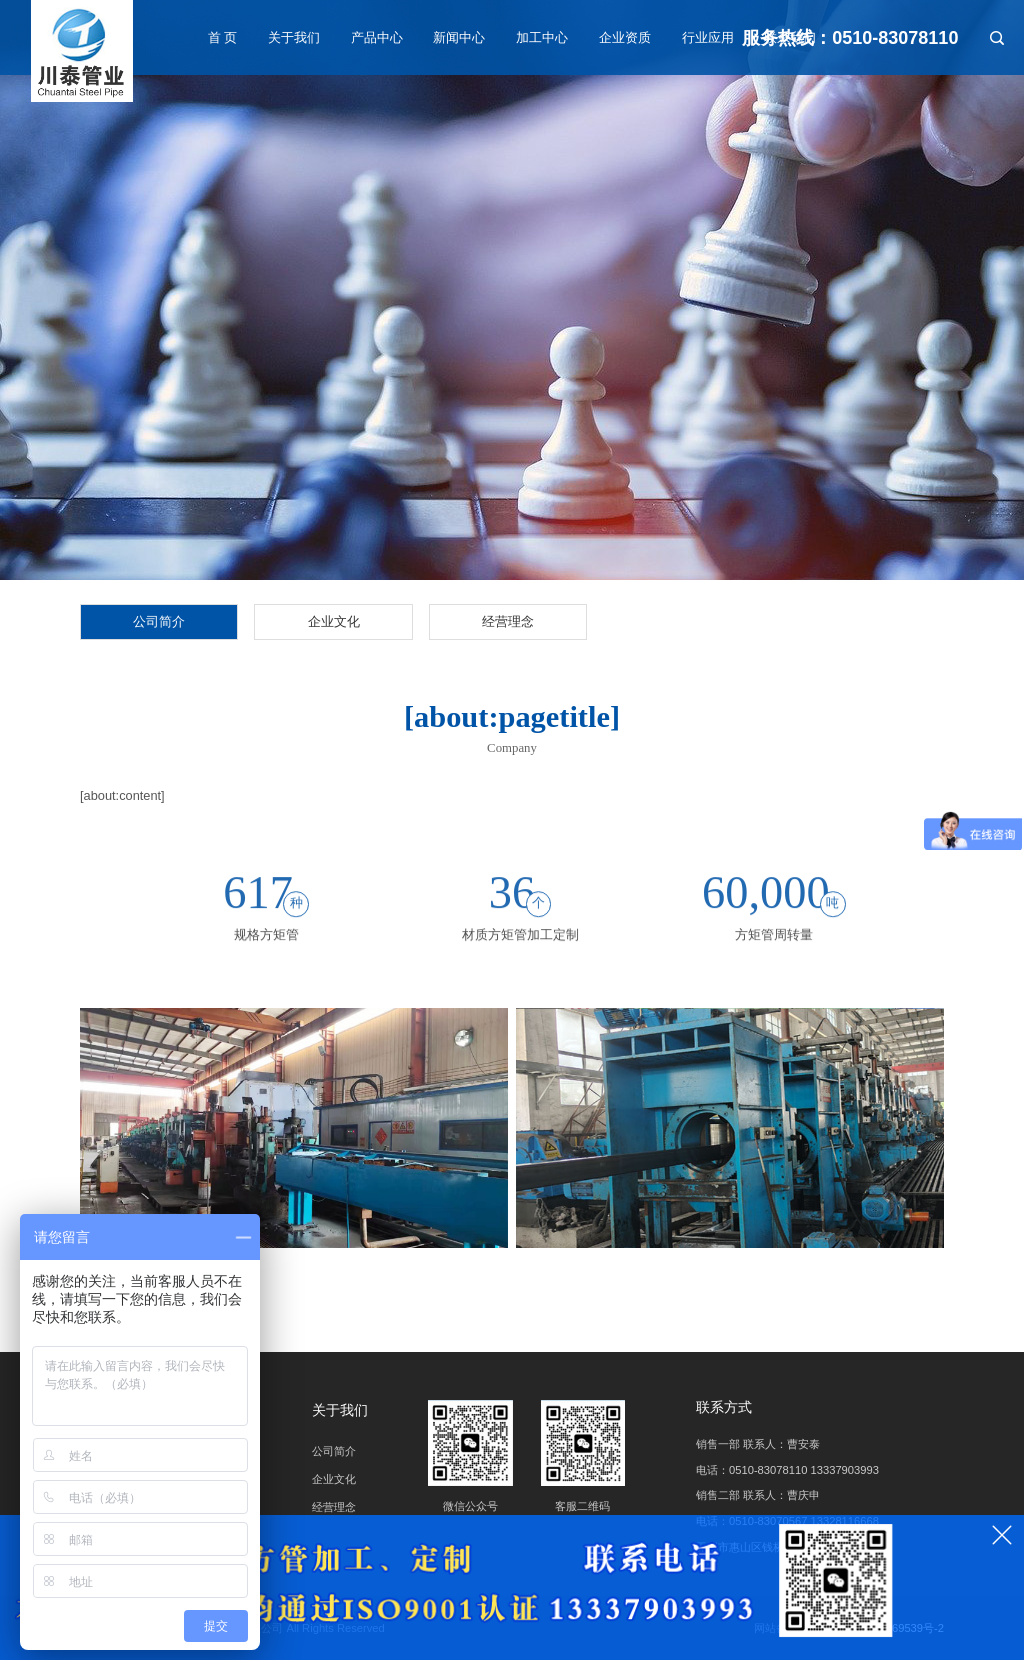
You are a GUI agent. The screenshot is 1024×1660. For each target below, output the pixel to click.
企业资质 (625, 37)
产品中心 (377, 37)
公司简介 (159, 621)
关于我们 (294, 37)
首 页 (223, 37)
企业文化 (334, 621)
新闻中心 (459, 37)
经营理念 (508, 621)
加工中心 (542, 37)
